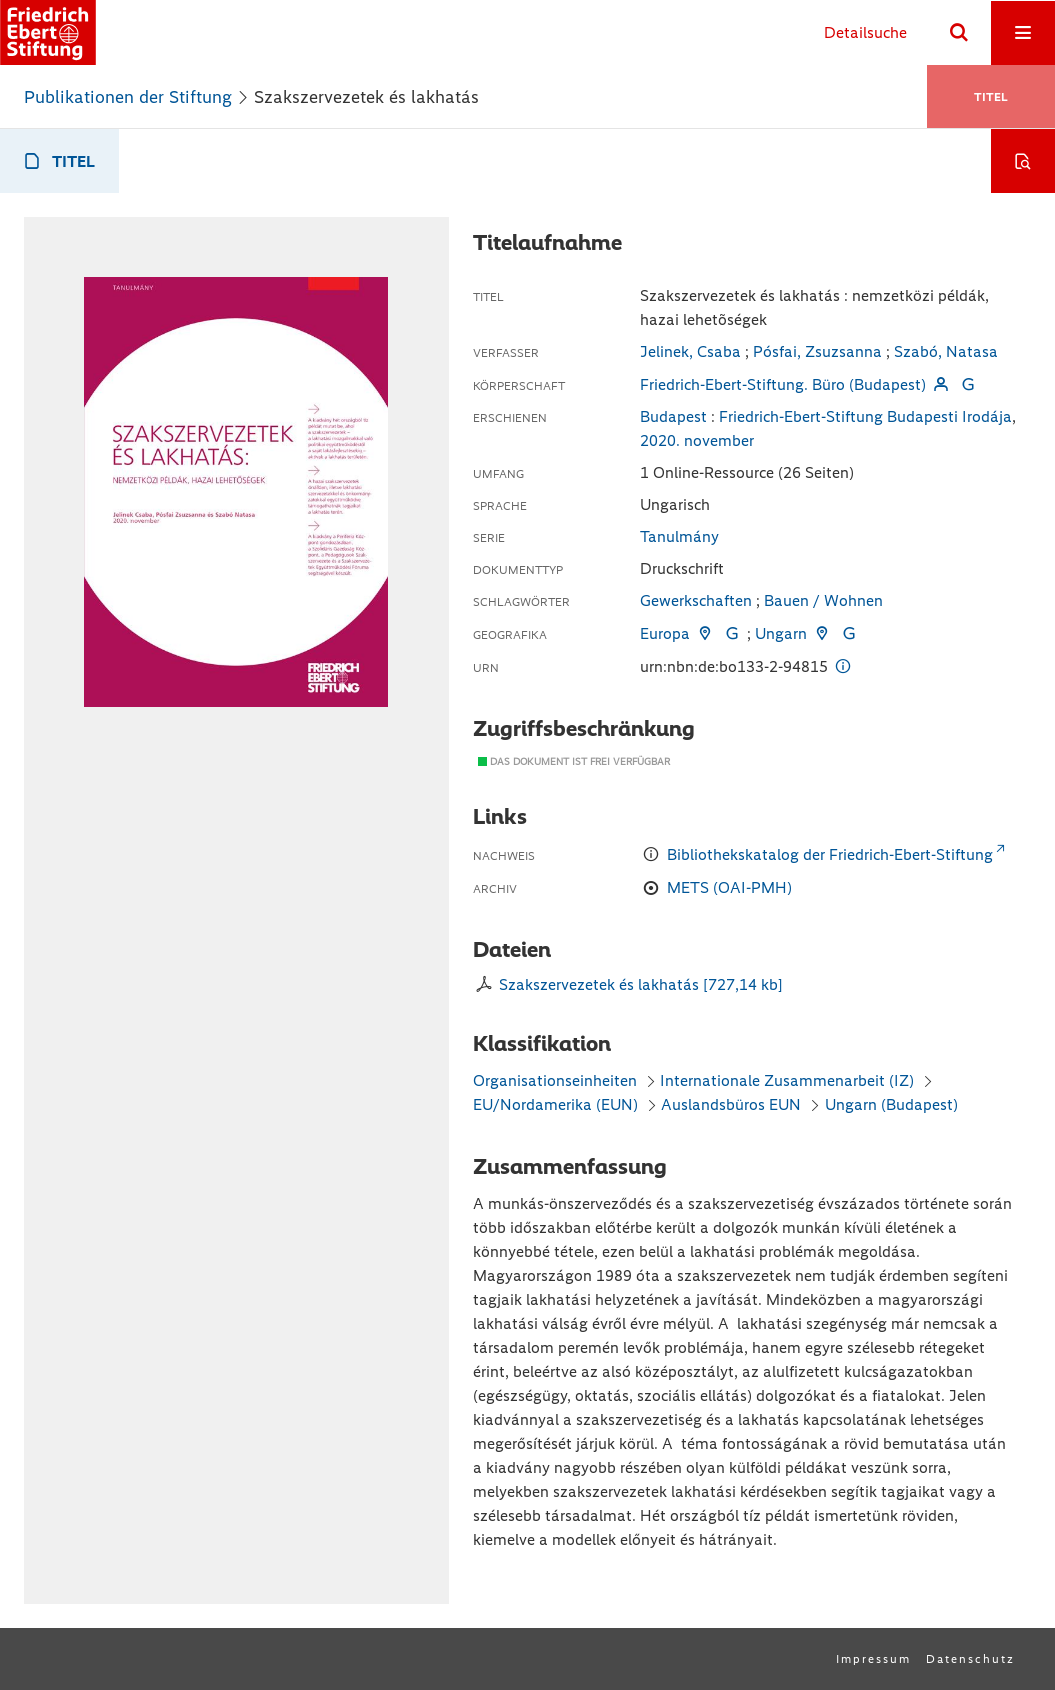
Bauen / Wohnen (823, 600)
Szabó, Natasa (946, 351)
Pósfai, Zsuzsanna (817, 351)
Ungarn (781, 633)
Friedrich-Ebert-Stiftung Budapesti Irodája (865, 416)
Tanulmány (679, 536)
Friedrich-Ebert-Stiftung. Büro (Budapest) (783, 384)
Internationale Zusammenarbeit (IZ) (787, 1080)
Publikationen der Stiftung (128, 97)
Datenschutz (970, 1659)
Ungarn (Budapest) (891, 1104)
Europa (665, 633)
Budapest (673, 416)
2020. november (697, 440)
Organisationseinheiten (555, 1080)
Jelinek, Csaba (690, 351)
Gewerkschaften (696, 600)
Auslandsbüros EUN (731, 1104)
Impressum (873, 1659)
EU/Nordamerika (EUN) (555, 1104)
